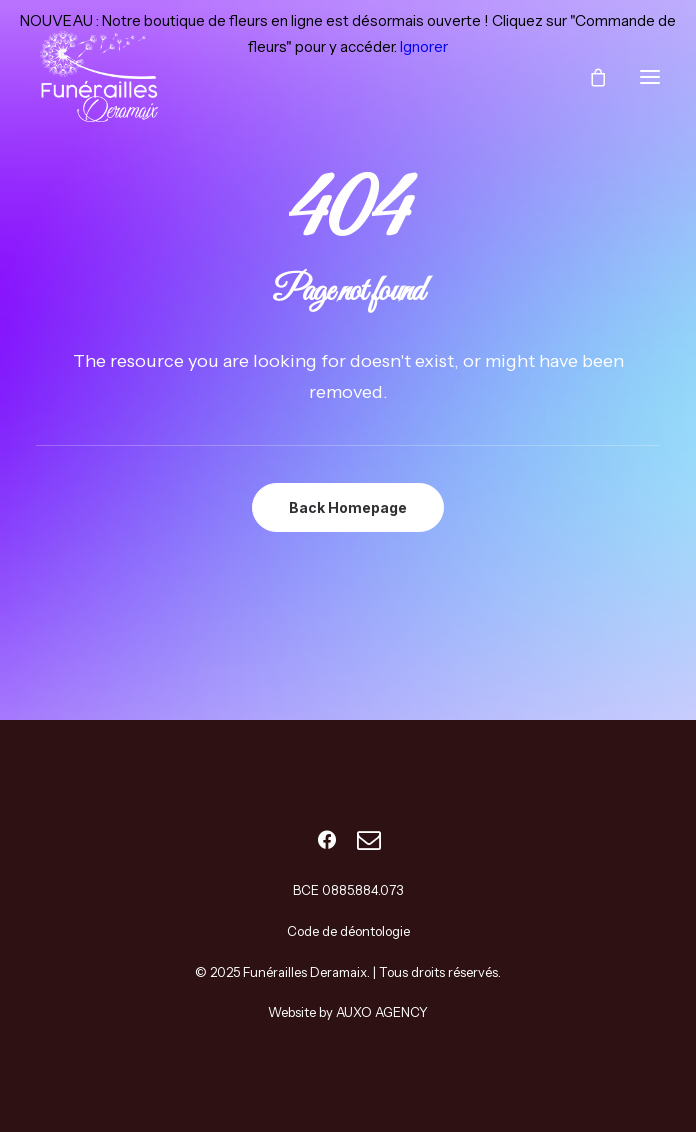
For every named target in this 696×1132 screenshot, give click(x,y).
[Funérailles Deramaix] (101, 77)
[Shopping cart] (589, 77)
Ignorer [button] (424, 46)
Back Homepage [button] (348, 507)
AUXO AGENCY (382, 1012)
